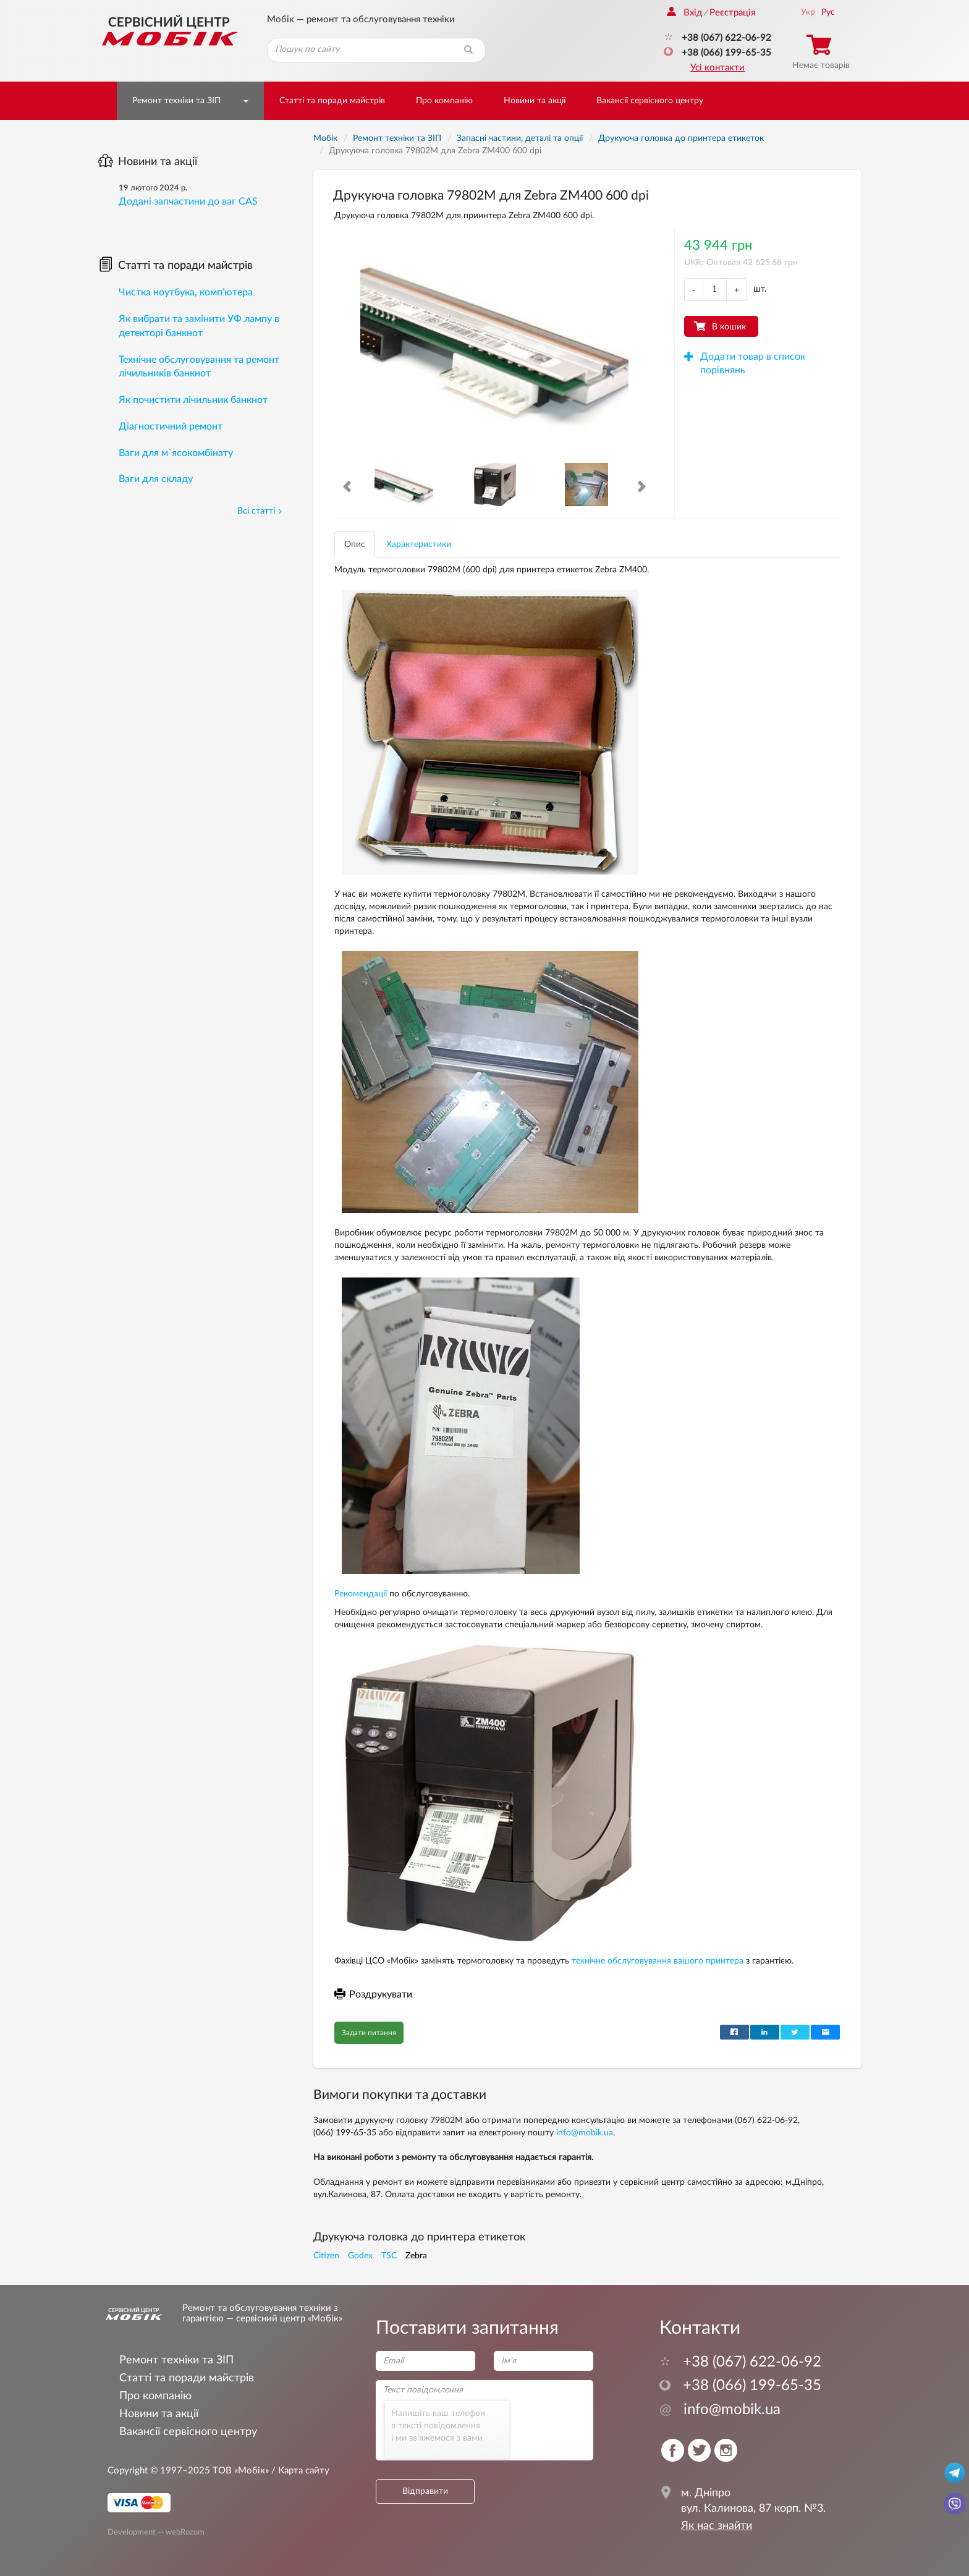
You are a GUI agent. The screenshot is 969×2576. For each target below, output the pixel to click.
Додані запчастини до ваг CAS (188, 201)
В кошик (729, 327)
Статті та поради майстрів (332, 100)
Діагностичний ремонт (170, 426)
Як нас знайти (716, 2526)
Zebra (416, 2256)
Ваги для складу (156, 479)
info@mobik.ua (584, 2133)
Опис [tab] (354, 544)
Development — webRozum (156, 2531)
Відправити (425, 2491)
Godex (360, 2256)
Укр (808, 12)
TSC (389, 2256)
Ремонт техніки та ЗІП (176, 100)
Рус (828, 12)
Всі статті (259, 511)
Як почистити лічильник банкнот (193, 400)
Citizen (326, 2256)
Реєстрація (732, 12)
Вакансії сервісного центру (649, 100)
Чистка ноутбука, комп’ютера (186, 292)
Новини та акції (534, 100)
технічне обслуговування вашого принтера (657, 1961)
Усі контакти (717, 67)
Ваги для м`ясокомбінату (176, 453)
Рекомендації (360, 1594)
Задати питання (369, 2032)
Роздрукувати (373, 1994)
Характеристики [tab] (418, 544)
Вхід (684, 12)
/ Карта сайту (299, 2470)
